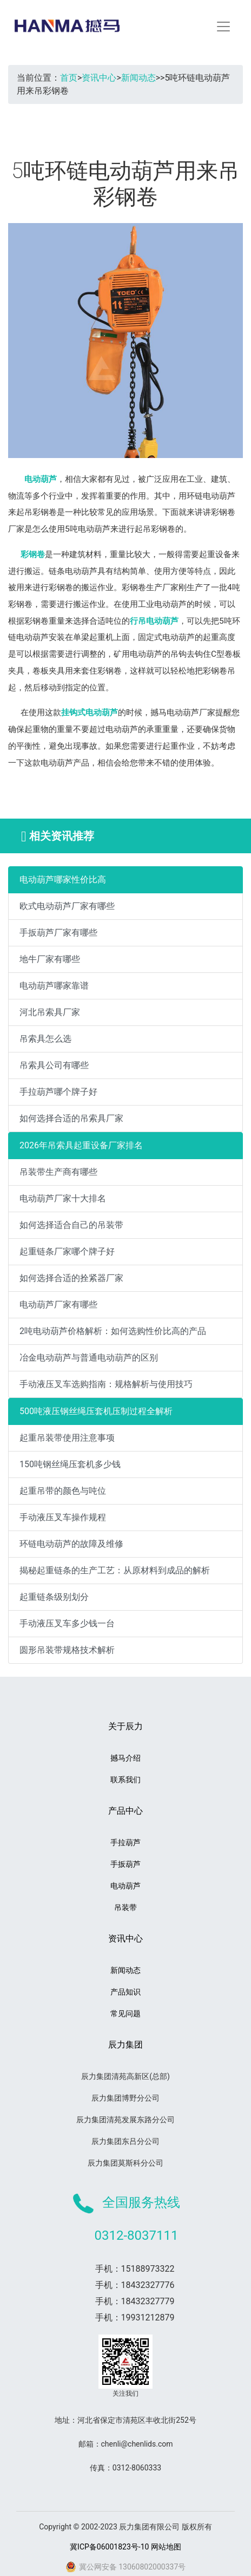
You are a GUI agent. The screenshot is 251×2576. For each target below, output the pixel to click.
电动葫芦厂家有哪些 (58, 1304)
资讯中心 (99, 78)
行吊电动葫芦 (154, 621)
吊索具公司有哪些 (54, 1065)
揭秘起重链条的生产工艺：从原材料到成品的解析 (114, 1570)
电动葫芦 (40, 479)
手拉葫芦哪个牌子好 (58, 1092)
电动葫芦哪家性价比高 (62, 879)
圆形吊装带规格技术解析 (67, 1650)
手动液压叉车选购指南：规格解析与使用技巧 (106, 1384)
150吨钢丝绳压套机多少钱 (70, 1464)
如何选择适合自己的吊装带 (71, 1225)
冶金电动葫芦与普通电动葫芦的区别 (88, 1357)
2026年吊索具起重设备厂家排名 (81, 1145)
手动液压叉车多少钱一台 (67, 1623)
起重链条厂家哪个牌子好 (67, 1251)
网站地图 (166, 2546)
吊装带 (125, 1907)
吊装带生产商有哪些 (58, 1172)
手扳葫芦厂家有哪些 (58, 932)
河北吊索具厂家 (49, 1012)
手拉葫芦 (125, 1842)
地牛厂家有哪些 (49, 959)
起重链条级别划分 (54, 1597)
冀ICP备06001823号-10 (109, 2546)
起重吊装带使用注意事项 (67, 1438)
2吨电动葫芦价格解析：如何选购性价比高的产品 (112, 1331)
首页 (68, 78)
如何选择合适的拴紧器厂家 (71, 1278)
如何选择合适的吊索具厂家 (71, 1118)
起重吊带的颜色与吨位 (62, 1491)
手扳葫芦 (125, 1864)
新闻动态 (138, 78)
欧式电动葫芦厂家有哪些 (67, 906)
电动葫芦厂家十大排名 (62, 1198)
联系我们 (125, 1779)
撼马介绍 (125, 1758)
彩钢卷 (33, 554)
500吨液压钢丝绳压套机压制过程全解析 (96, 1411)
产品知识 (125, 1991)
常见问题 (125, 2013)
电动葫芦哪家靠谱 (54, 985)
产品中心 (125, 1811)
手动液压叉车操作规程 (62, 1517)
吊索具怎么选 (45, 1039)
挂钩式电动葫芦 (89, 712)
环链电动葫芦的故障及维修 (71, 1544)
